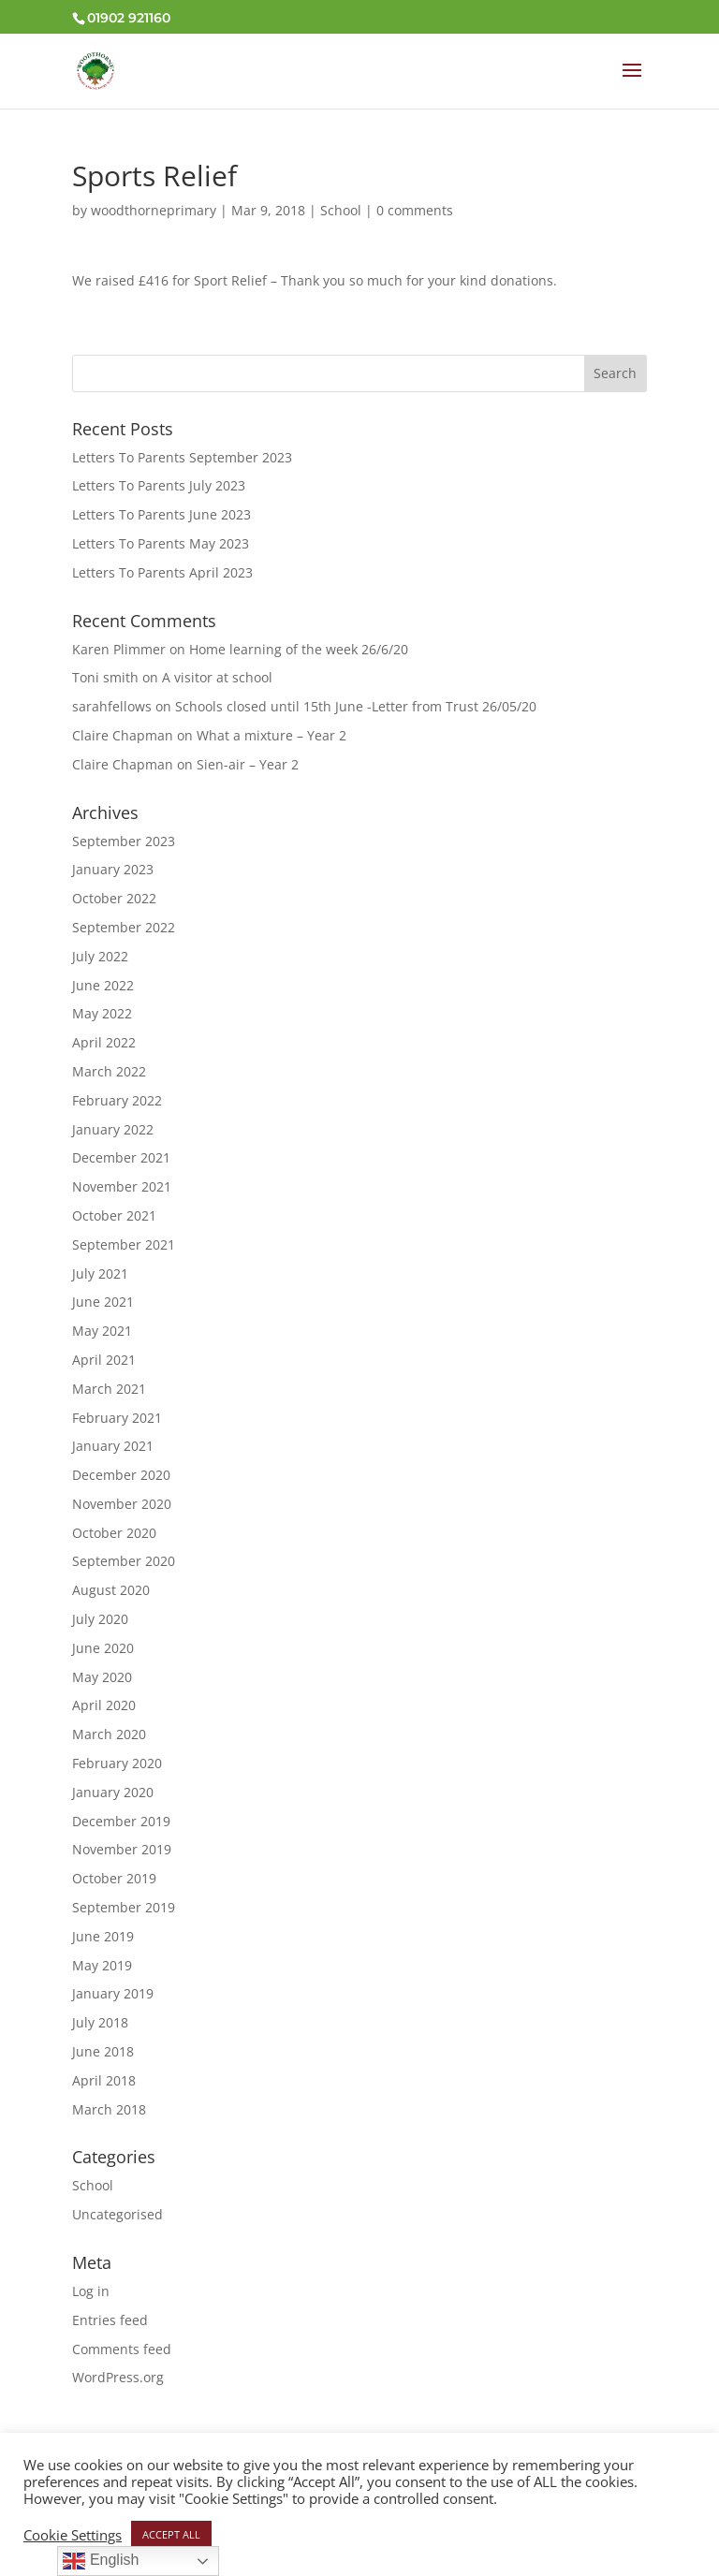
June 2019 (103, 1936)
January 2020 (113, 1792)
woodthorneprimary (153, 210)
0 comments (414, 210)
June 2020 (103, 1648)
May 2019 (102, 1965)
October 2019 (114, 1878)
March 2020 (109, 1734)
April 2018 (104, 2080)
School (340, 210)
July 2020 (100, 1619)
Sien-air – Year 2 (248, 764)
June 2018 (103, 2051)
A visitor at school (217, 677)
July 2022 (100, 956)
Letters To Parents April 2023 (162, 572)
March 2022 (109, 1071)
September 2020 (123, 1561)
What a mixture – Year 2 (271, 735)
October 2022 (114, 898)
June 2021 (103, 1301)
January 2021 (113, 1446)
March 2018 (109, 2109)
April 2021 (104, 1359)
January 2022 (113, 1129)
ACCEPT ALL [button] (171, 2534)
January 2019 (113, 1993)
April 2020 (104, 1705)
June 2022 (103, 985)
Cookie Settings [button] (72, 2534)
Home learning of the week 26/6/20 (298, 649)
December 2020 (121, 1475)
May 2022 (102, 1013)
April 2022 (104, 1042)
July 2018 (100, 2022)
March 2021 (109, 1389)
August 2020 (111, 1590)
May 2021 (102, 1330)
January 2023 (113, 869)
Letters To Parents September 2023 (182, 457)
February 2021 (117, 1418)
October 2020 (114, 1533)
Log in (91, 2291)
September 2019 (123, 1907)
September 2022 (123, 927)
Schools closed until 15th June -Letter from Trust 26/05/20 (355, 706)
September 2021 (123, 1244)
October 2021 (114, 1215)
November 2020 (121, 1504)
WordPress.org (118, 2377)
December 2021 (121, 1157)
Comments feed (121, 2349)
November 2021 (121, 1186)
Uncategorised (117, 2214)
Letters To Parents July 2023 (158, 485)
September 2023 (123, 841)
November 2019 (121, 1849)
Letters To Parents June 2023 (161, 514)
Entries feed (110, 2320)
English (101, 2561)
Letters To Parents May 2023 (160, 543)
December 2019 (121, 1821)
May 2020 (102, 1677)
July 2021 (100, 1273)
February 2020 (117, 1763)
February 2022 (117, 1100)
